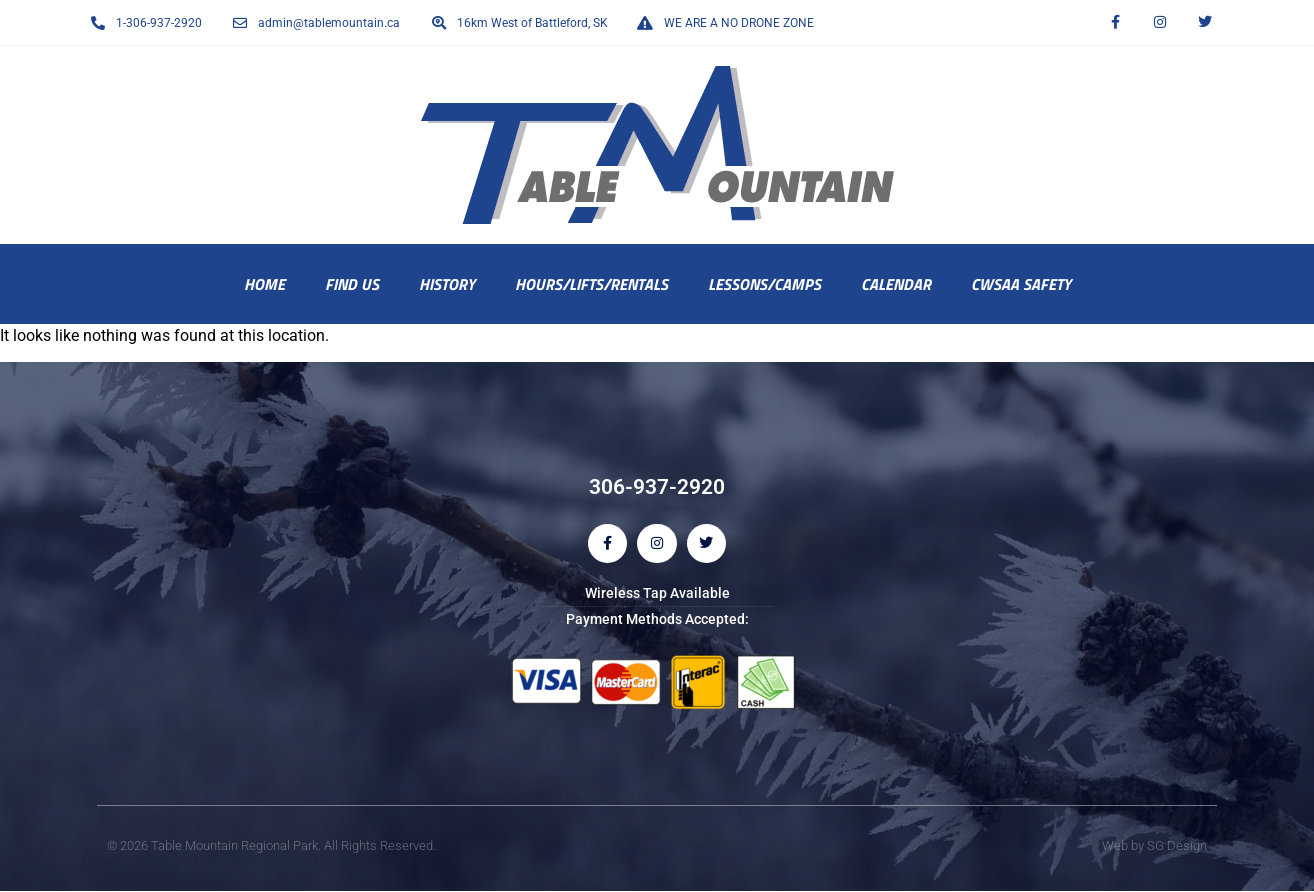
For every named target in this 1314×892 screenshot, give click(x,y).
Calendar (896, 284)
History (447, 284)
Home (264, 284)
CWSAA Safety (1021, 284)
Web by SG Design (1154, 845)
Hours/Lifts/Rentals (591, 284)
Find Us (352, 284)
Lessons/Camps (764, 284)
